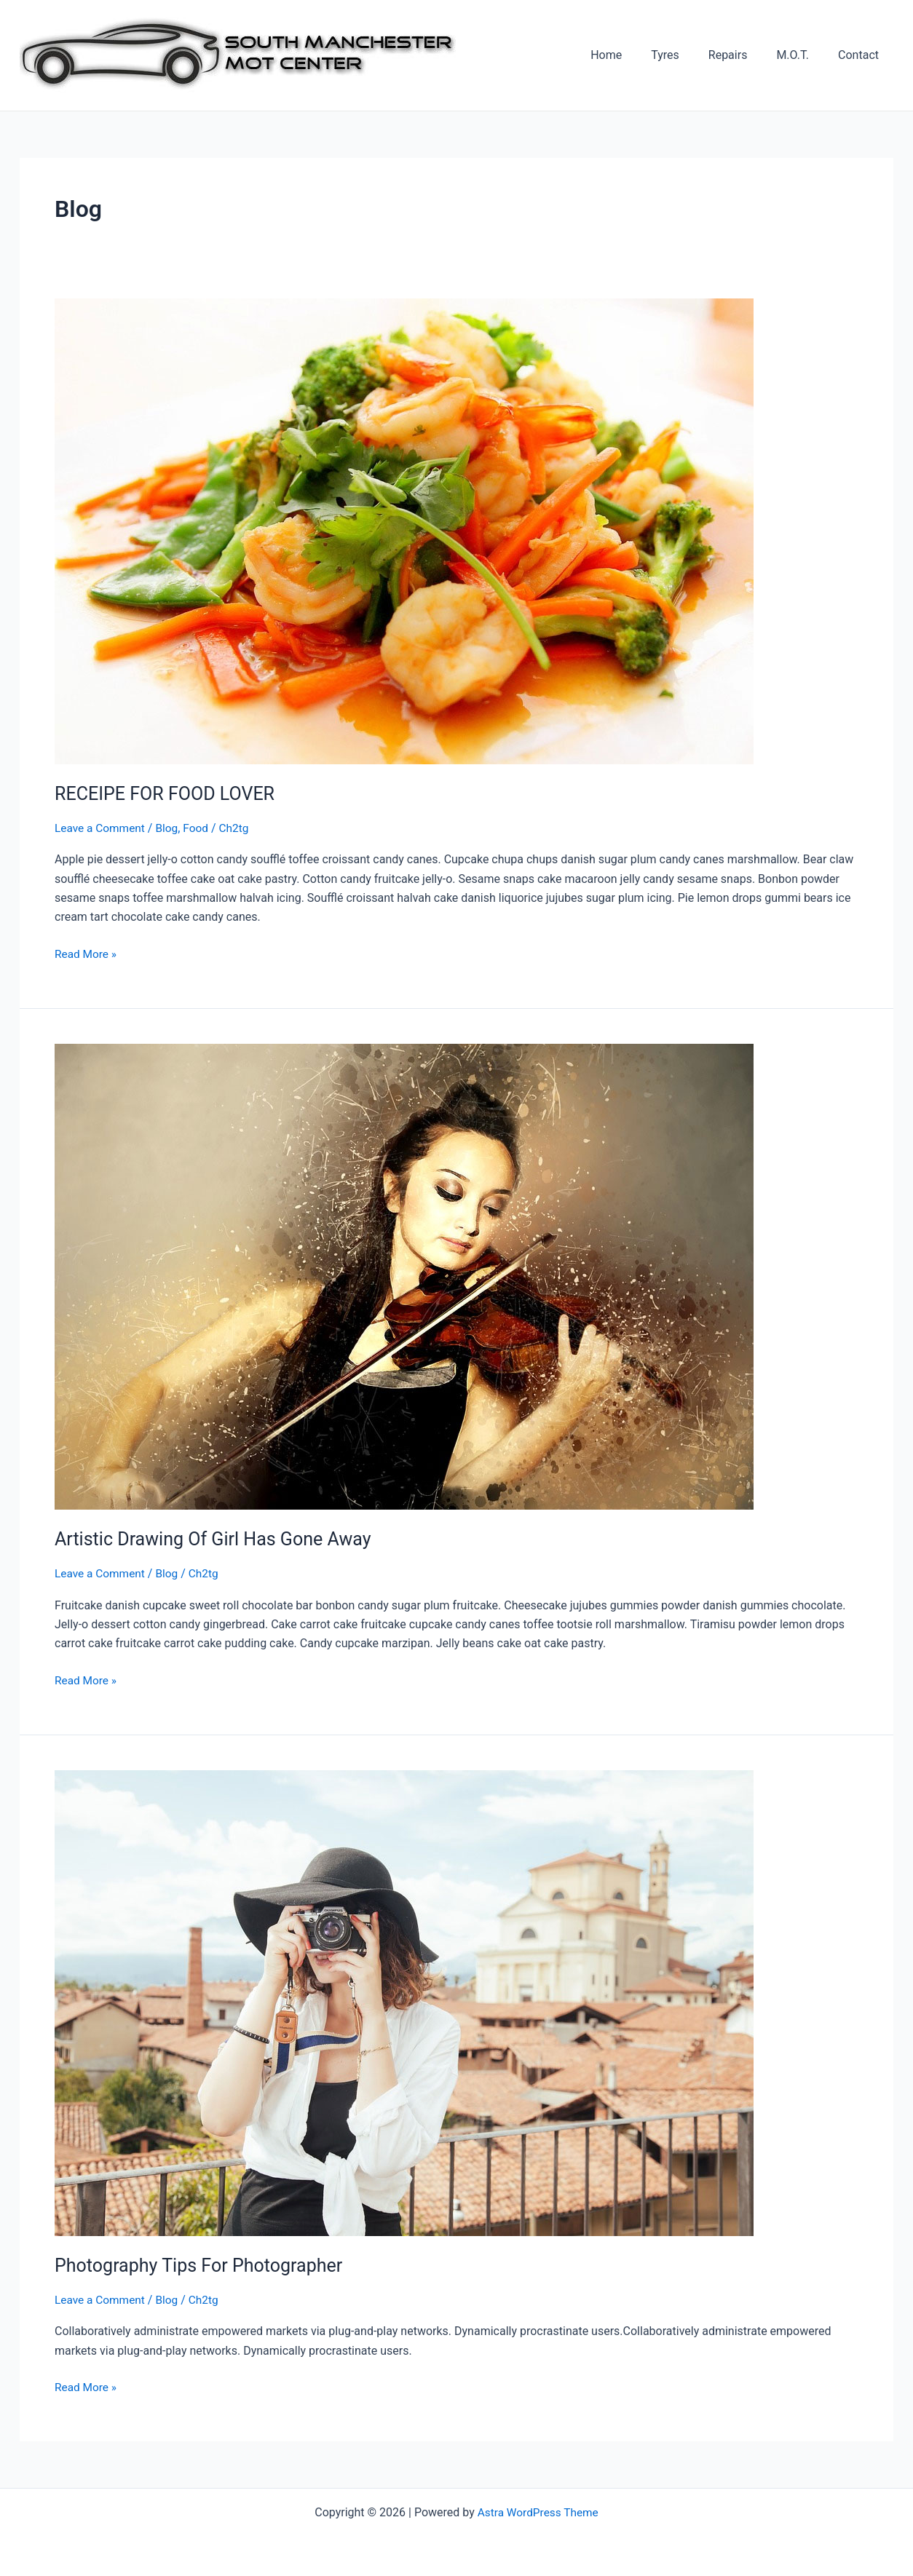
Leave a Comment (102, 828)
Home (632, 55)
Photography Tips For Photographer (204, 2265)
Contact (861, 55)
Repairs (742, 55)
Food (200, 828)
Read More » (87, 954)
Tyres (685, 55)
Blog (170, 828)
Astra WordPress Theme (538, 2512)
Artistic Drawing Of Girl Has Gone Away (219, 1539)
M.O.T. (801, 55)
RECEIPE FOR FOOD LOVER (169, 793)
